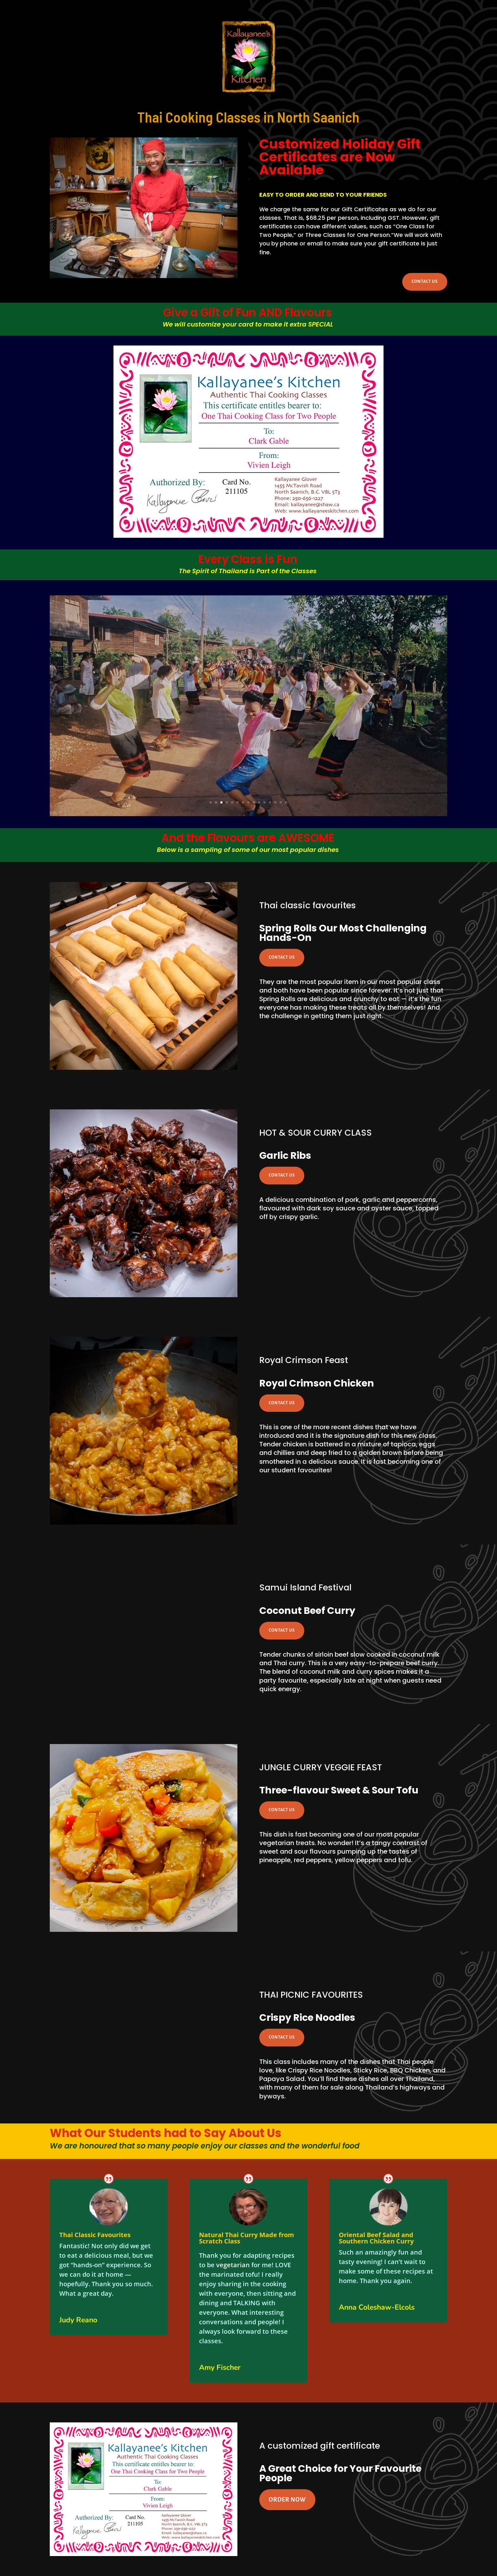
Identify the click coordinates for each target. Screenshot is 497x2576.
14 (281, 802)
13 (275, 802)
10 (259, 802)
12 (270, 802)
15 (286, 802)
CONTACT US (425, 281)
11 (264, 802)
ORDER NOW (287, 2500)
